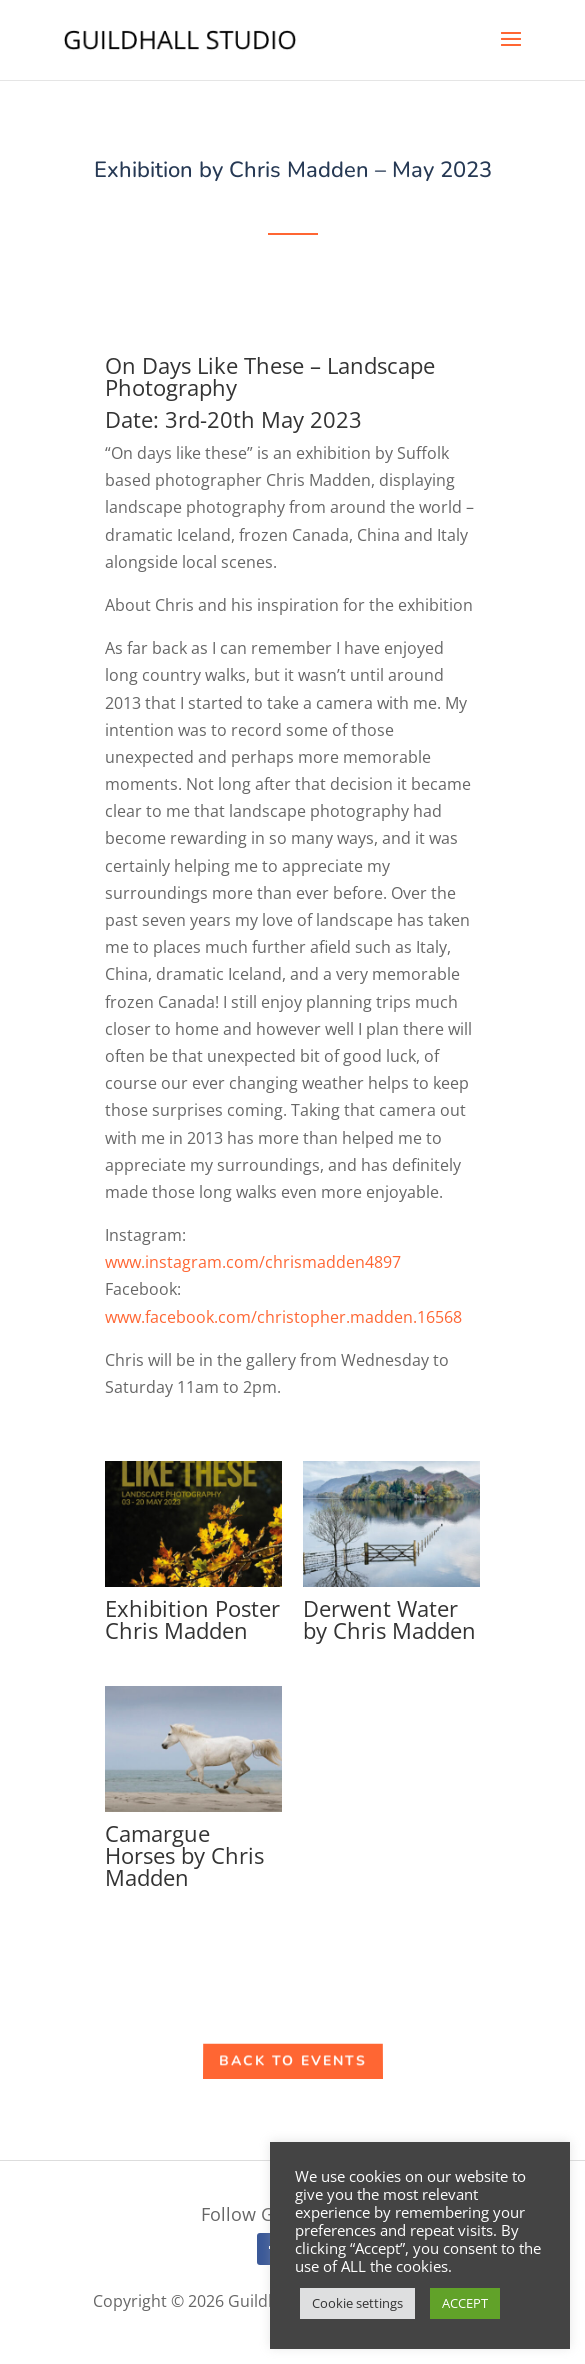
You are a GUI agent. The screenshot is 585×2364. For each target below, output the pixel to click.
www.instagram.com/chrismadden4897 (253, 1262)
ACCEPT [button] (465, 2303)
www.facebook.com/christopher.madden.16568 (283, 1317)
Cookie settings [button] (357, 2303)
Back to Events (293, 2062)
